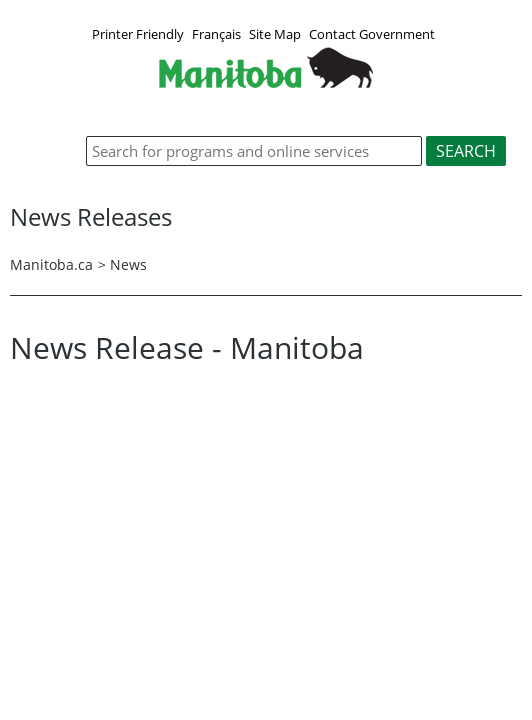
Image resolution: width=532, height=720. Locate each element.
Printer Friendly (138, 34)
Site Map (275, 34)
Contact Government (372, 34)
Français (216, 34)
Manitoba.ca (51, 264)
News (128, 264)
